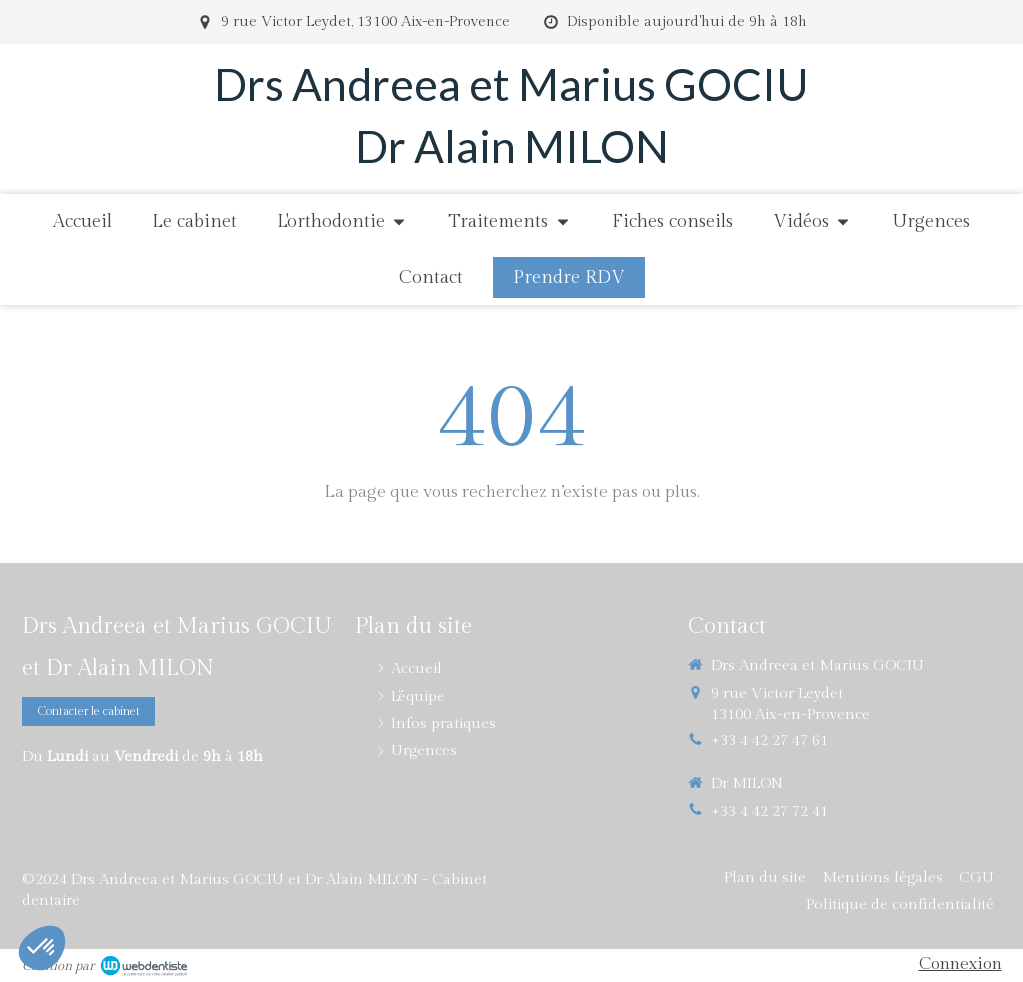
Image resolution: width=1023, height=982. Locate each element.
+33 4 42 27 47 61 (769, 740)
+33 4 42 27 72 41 (769, 811)
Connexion (960, 964)
